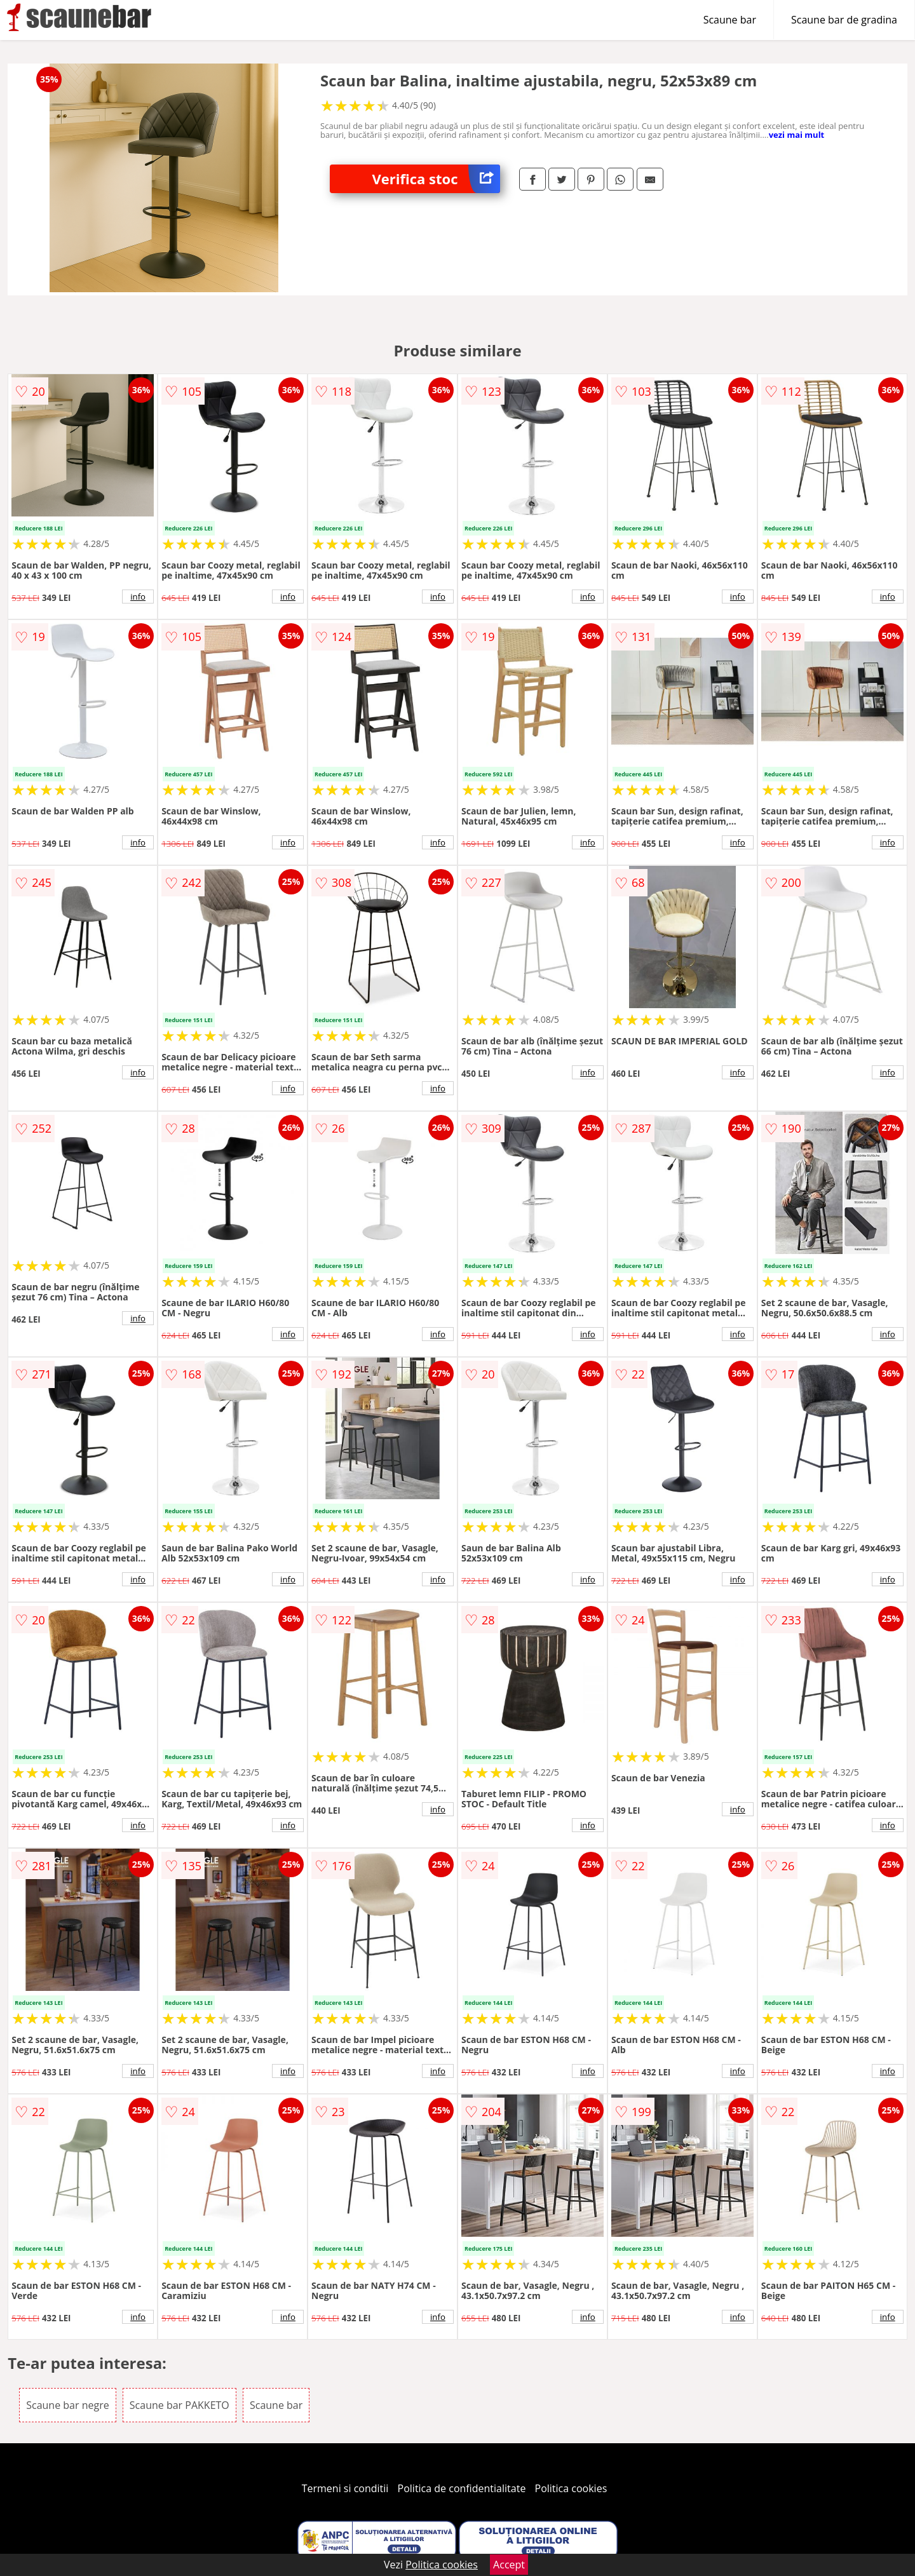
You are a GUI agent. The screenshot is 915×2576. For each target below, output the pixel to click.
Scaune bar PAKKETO (179, 2405)
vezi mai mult (797, 134)
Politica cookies (571, 2488)
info (138, 596)
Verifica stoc (436, 179)
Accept (509, 2565)
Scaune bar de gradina (844, 20)
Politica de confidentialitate (462, 2488)
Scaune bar (729, 20)
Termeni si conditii (345, 2488)
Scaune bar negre (67, 2405)
